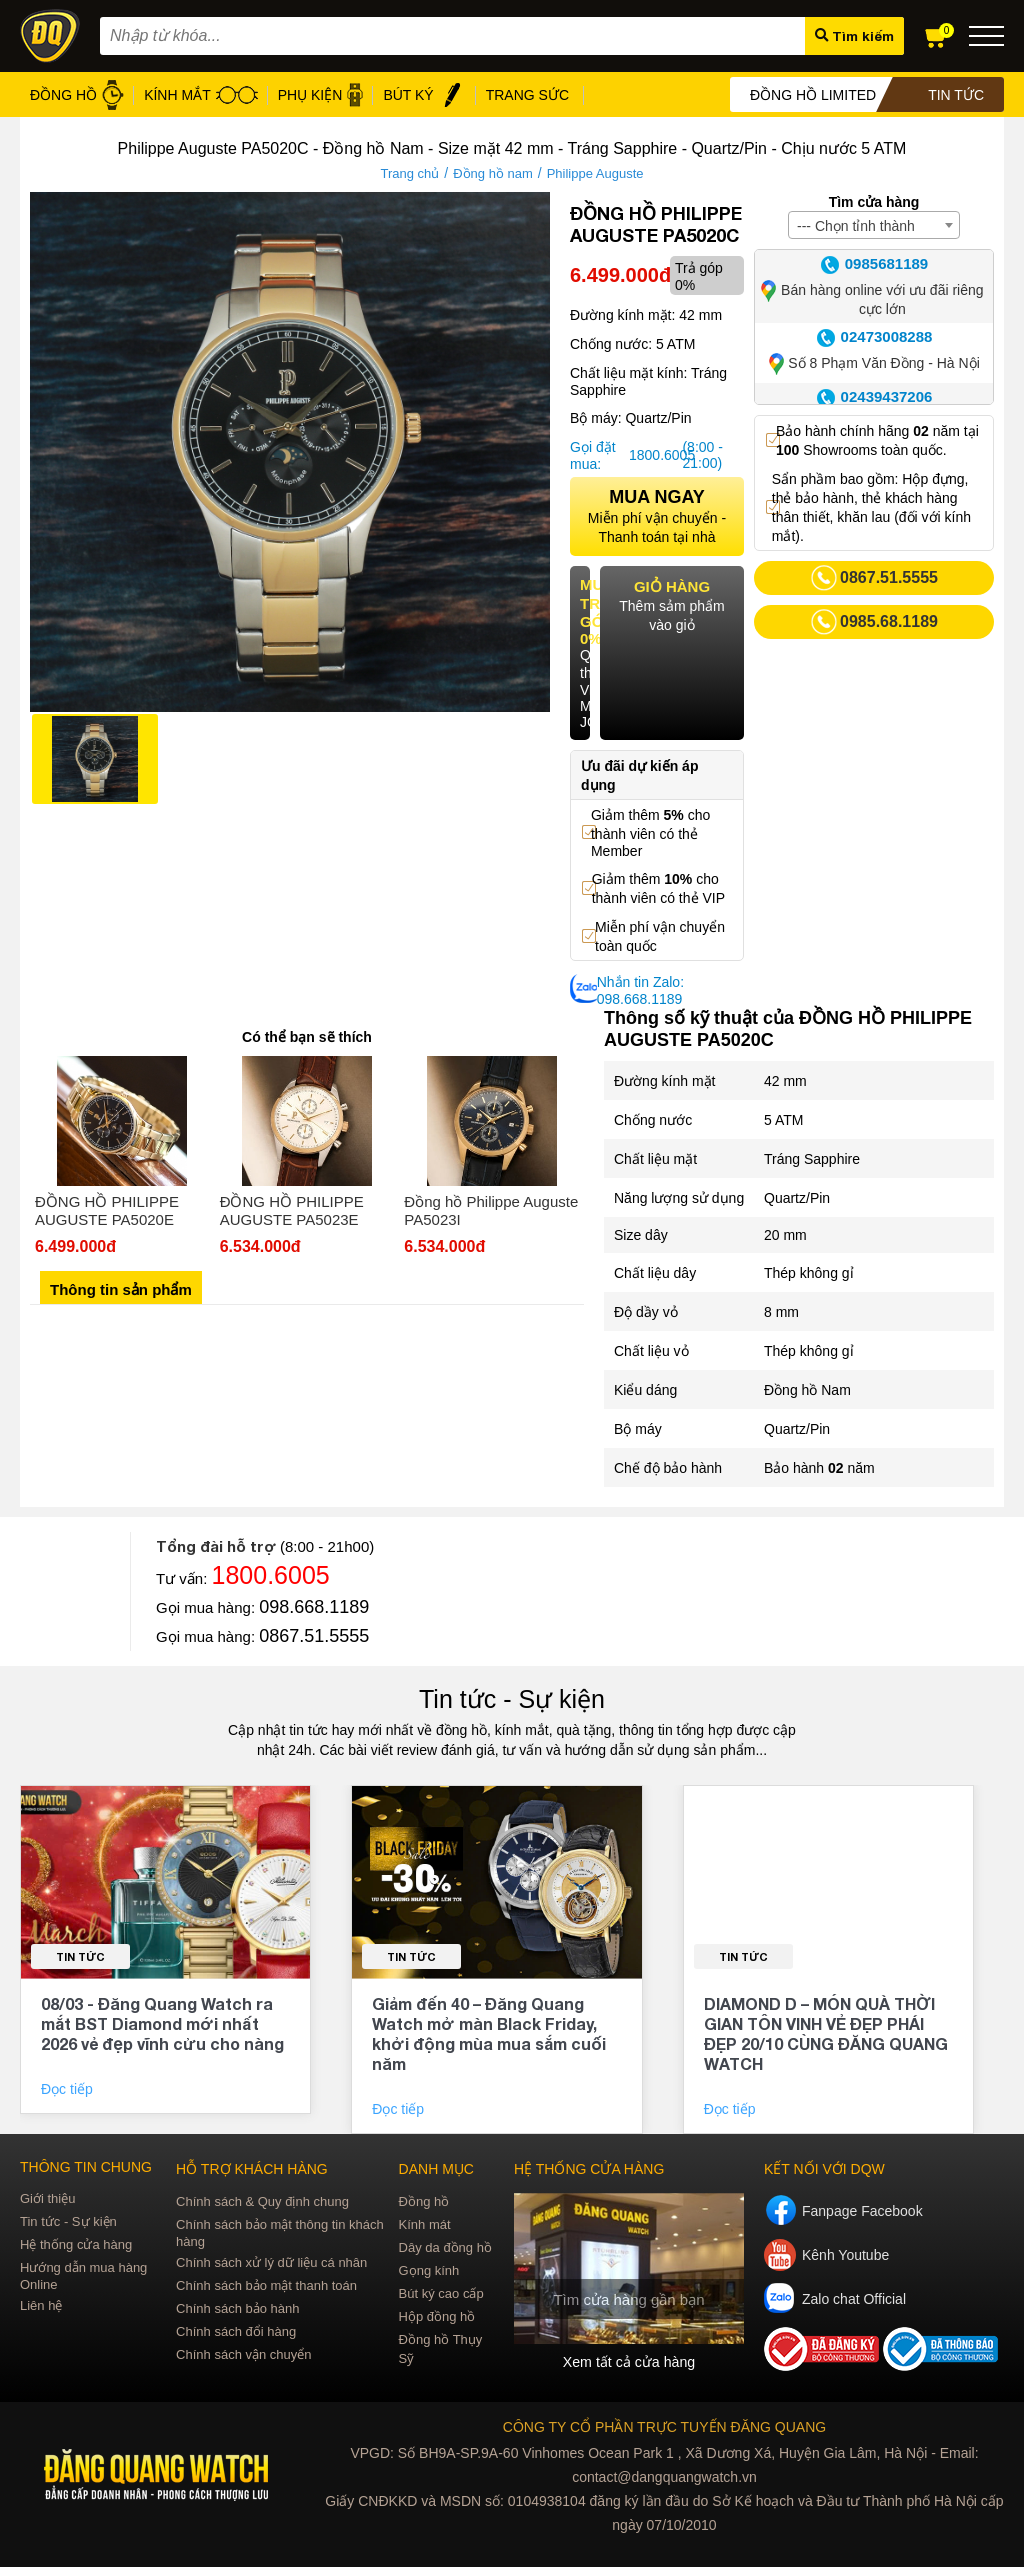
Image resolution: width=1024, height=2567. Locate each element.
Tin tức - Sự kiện (512, 1699)
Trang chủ (409, 173)
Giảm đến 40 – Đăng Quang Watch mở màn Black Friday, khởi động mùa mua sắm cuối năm (489, 2033)
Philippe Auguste (595, 173)
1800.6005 (653, 455)
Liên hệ (41, 2305)
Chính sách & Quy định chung (262, 2201)
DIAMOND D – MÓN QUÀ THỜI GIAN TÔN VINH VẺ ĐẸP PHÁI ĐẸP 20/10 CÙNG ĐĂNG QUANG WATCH (826, 2033)
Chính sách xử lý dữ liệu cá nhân (271, 2262)
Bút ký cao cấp (441, 2293)
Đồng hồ (424, 2201)
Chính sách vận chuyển (243, 2354)
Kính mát (425, 2224)
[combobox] (874, 225)
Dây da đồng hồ (445, 2247)
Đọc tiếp (69, 2089)
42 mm (785, 1081)
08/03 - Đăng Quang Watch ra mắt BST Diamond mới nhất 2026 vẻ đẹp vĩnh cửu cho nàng (162, 2023)
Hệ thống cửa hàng (76, 2244)
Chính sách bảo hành (237, 2308)
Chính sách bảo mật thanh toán (266, 2285)
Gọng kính (429, 2270)
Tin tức (80, 1956)
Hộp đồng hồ (437, 2316)
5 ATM (783, 1120)
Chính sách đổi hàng (236, 2331)
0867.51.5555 (314, 1636)
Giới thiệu (47, 2198)
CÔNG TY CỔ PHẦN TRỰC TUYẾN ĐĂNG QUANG (664, 2427)
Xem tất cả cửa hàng (629, 2362)
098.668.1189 (314, 1607)
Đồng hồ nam (493, 173)
